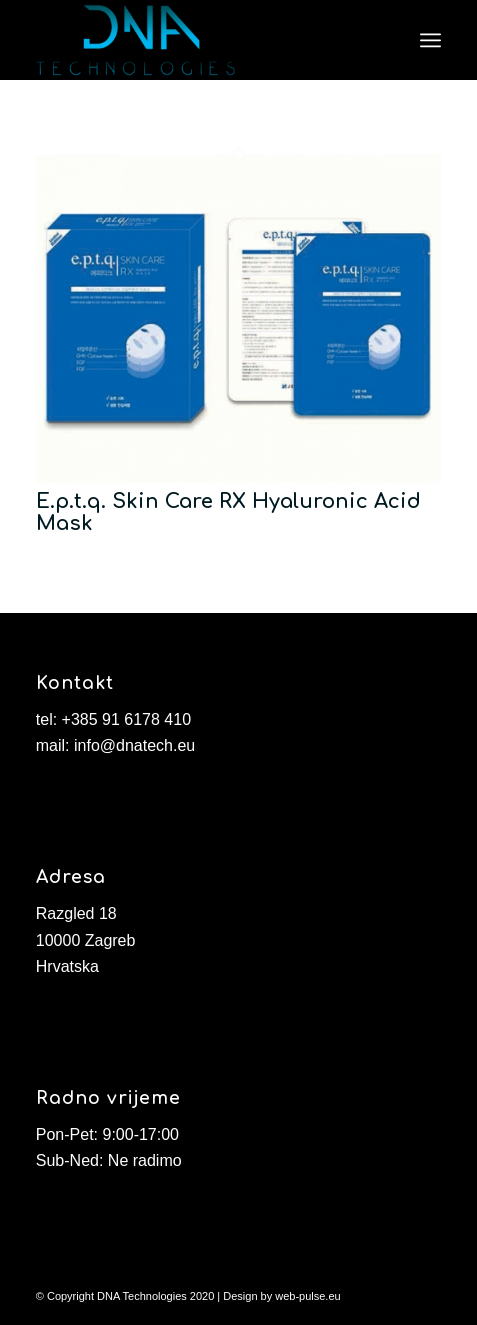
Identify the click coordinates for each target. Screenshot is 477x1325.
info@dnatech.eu (134, 745)
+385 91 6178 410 (126, 719)
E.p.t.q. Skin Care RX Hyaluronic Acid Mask (228, 512)
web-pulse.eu (307, 1296)
